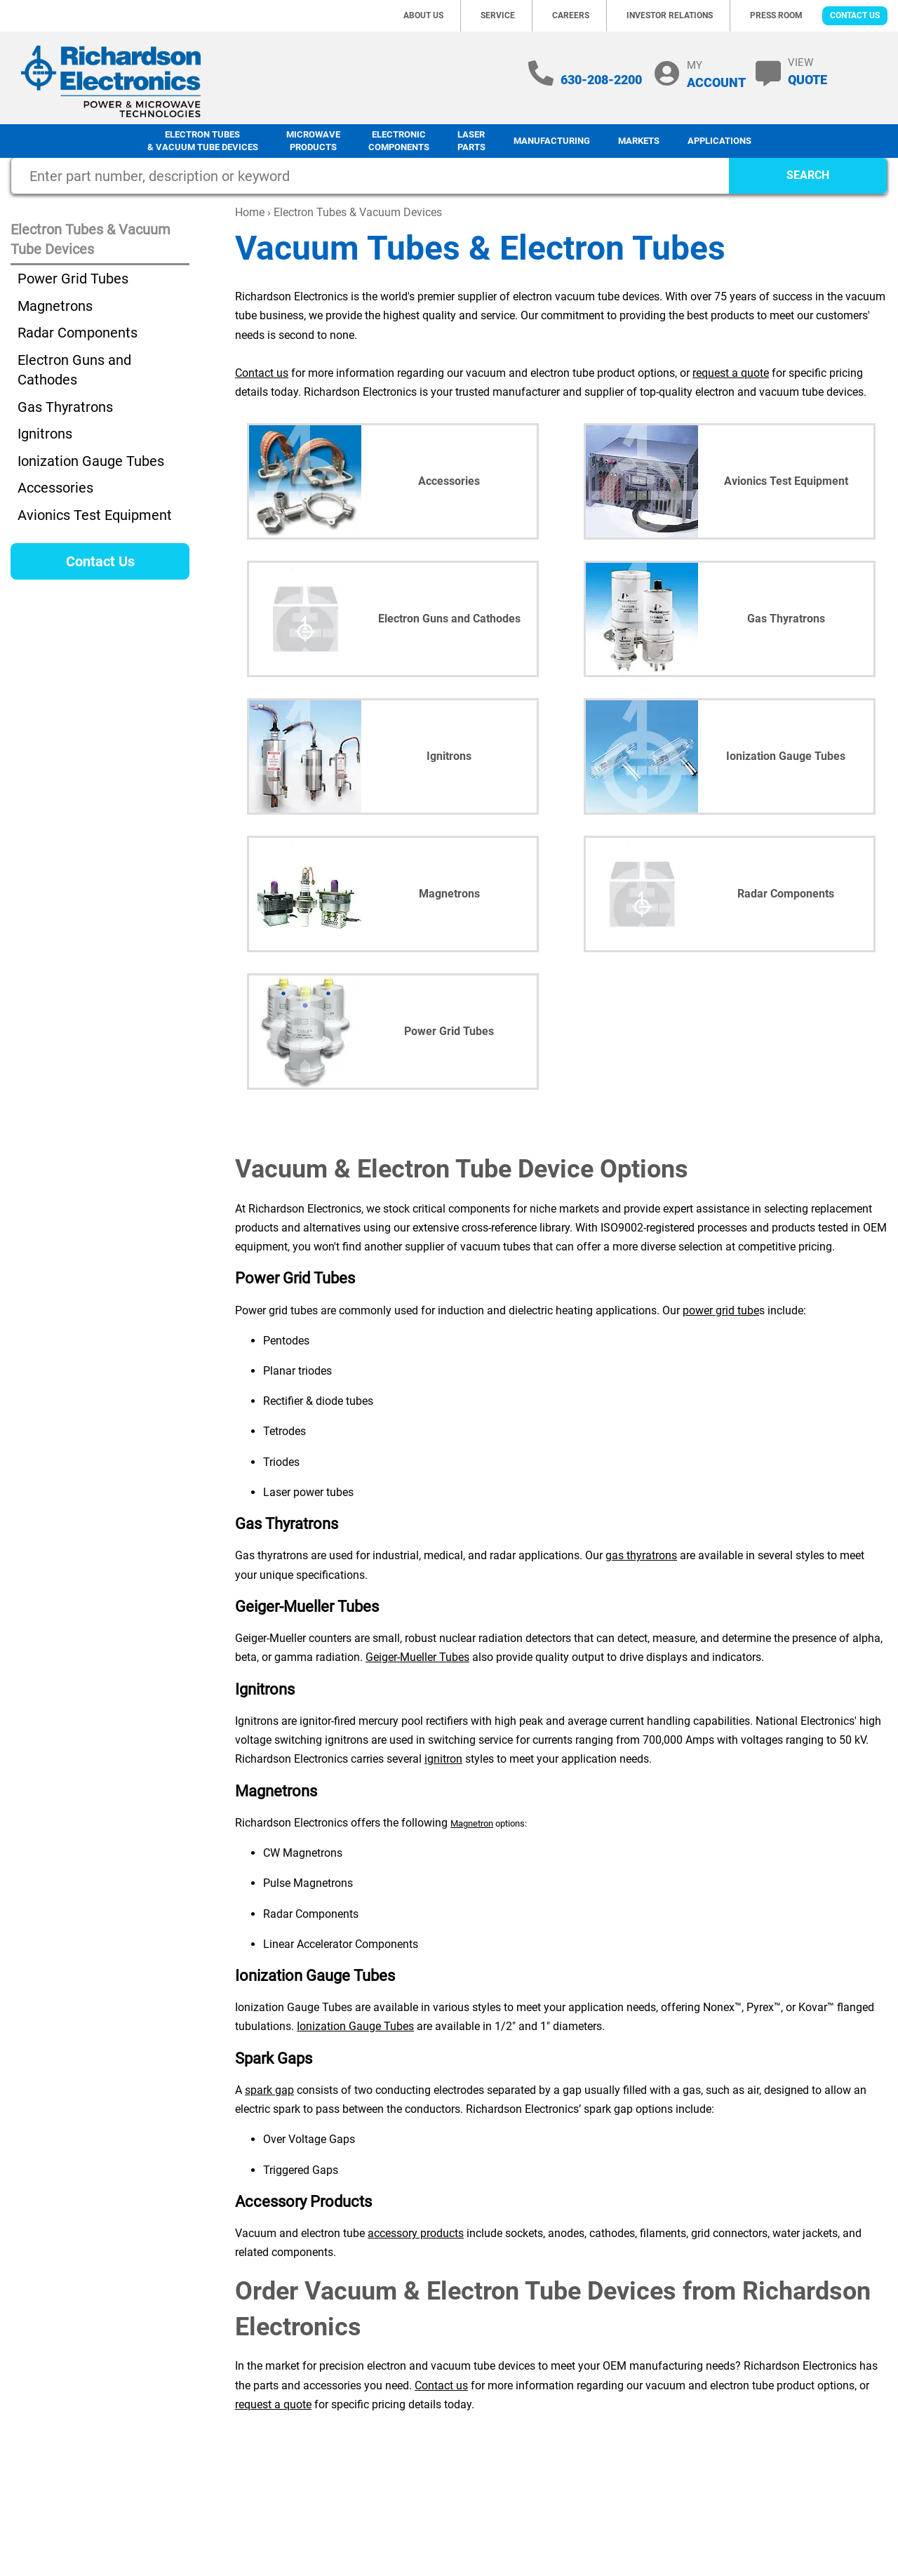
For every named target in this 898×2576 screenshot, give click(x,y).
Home (249, 212)
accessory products (416, 2233)
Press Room (776, 15)
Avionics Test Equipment (95, 515)
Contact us (261, 373)
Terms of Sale (826, 2503)
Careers (570, 15)
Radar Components (78, 332)
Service (498, 15)
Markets (638, 140)
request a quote (730, 373)
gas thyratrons (641, 1555)
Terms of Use (751, 2503)
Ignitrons (45, 433)
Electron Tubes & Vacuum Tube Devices (202, 141)
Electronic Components (398, 141)
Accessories (55, 487)
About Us (423, 15)
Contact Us (855, 15)
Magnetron (471, 1823)
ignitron (443, 1759)
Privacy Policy (423, 2551)
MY (716, 74)
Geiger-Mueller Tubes (417, 1657)
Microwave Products (313, 141)
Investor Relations (669, 15)
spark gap (269, 2090)
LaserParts (471, 141)
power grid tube (721, 1310)
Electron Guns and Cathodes (74, 370)
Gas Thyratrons (65, 407)
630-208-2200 (601, 79)
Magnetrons (55, 306)
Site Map (486, 2551)
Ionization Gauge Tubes (355, 2026)
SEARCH (807, 175)
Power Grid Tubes (73, 278)
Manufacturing (552, 140)
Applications (719, 140)
